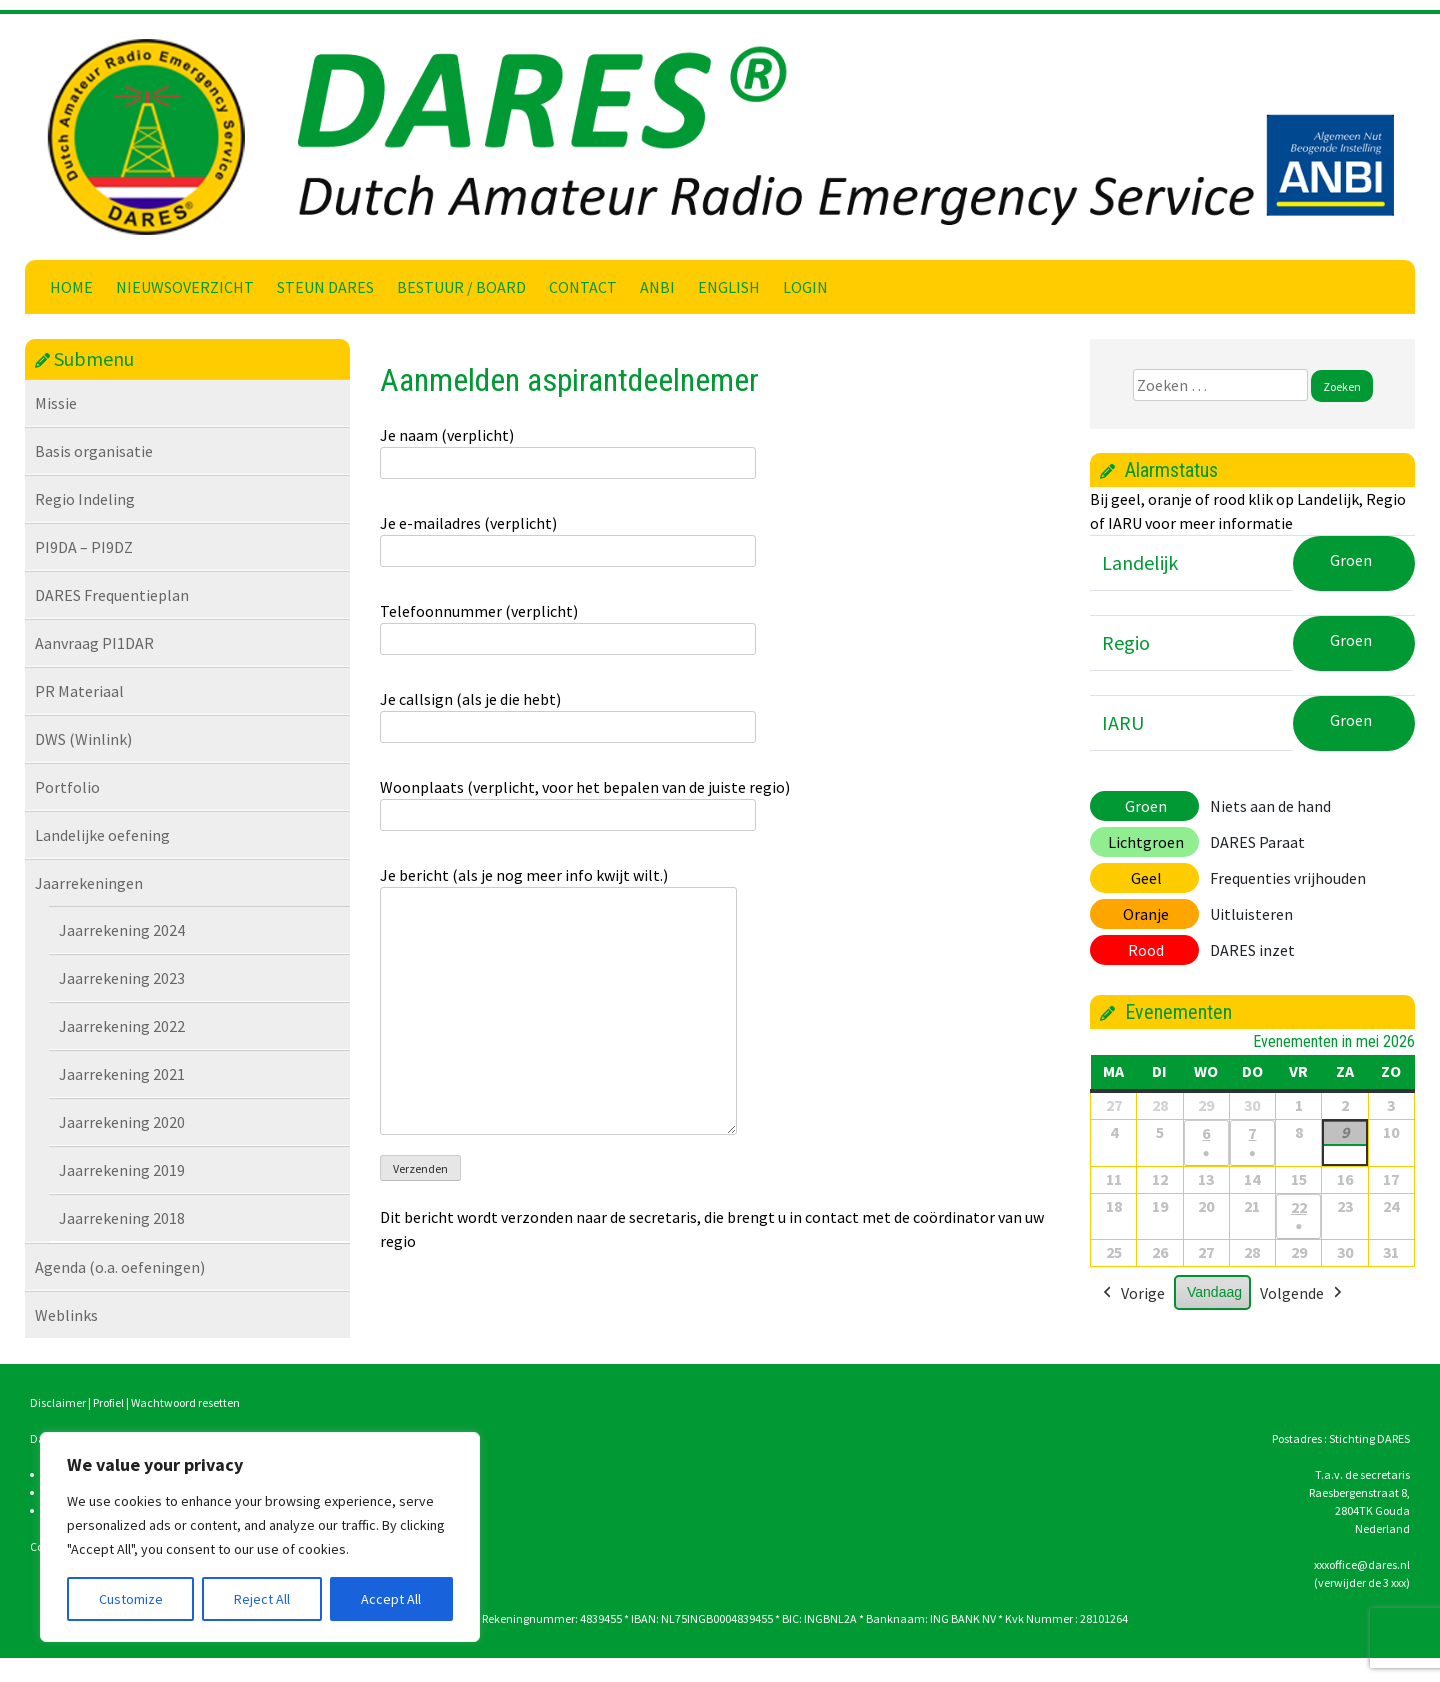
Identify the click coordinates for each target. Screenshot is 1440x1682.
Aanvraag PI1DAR (94, 643)
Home (71, 287)
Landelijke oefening (102, 835)
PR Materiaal (79, 691)
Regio (1126, 642)
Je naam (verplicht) (568, 449)
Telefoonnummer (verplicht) (568, 625)
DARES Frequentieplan (112, 595)
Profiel (108, 1402)
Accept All (391, 1599)
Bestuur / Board (461, 287)
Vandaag (1214, 1293)
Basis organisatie (94, 451)
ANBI (657, 287)
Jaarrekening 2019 (122, 1170)
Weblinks (66, 1315)
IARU (1123, 722)
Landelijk (1140, 562)
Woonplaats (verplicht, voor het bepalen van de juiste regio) (585, 801)
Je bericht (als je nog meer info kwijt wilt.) (558, 1002)
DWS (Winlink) (83, 739)
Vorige (1132, 1295)
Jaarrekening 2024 (122, 930)
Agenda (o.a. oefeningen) (120, 1267)
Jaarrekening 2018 (122, 1218)
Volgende (1303, 1295)
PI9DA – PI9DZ (84, 547)
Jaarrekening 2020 (122, 1122)
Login (805, 287)
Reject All (262, 1599)
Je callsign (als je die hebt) (568, 713)
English (729, 287)
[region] (260, 1537)
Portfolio (67, 787)
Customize (131, 1599)
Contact (583, 287)
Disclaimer (58, 1402)
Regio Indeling (85, 499)
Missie (56, 403)
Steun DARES (325, 287)
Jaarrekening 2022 (122, 1026)
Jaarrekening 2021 (122, 1074)
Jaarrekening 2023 (122, 978)
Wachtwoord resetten (185, 1402)
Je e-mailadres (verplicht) (568, 537)
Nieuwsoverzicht (185, 287)
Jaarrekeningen (89, 883)
